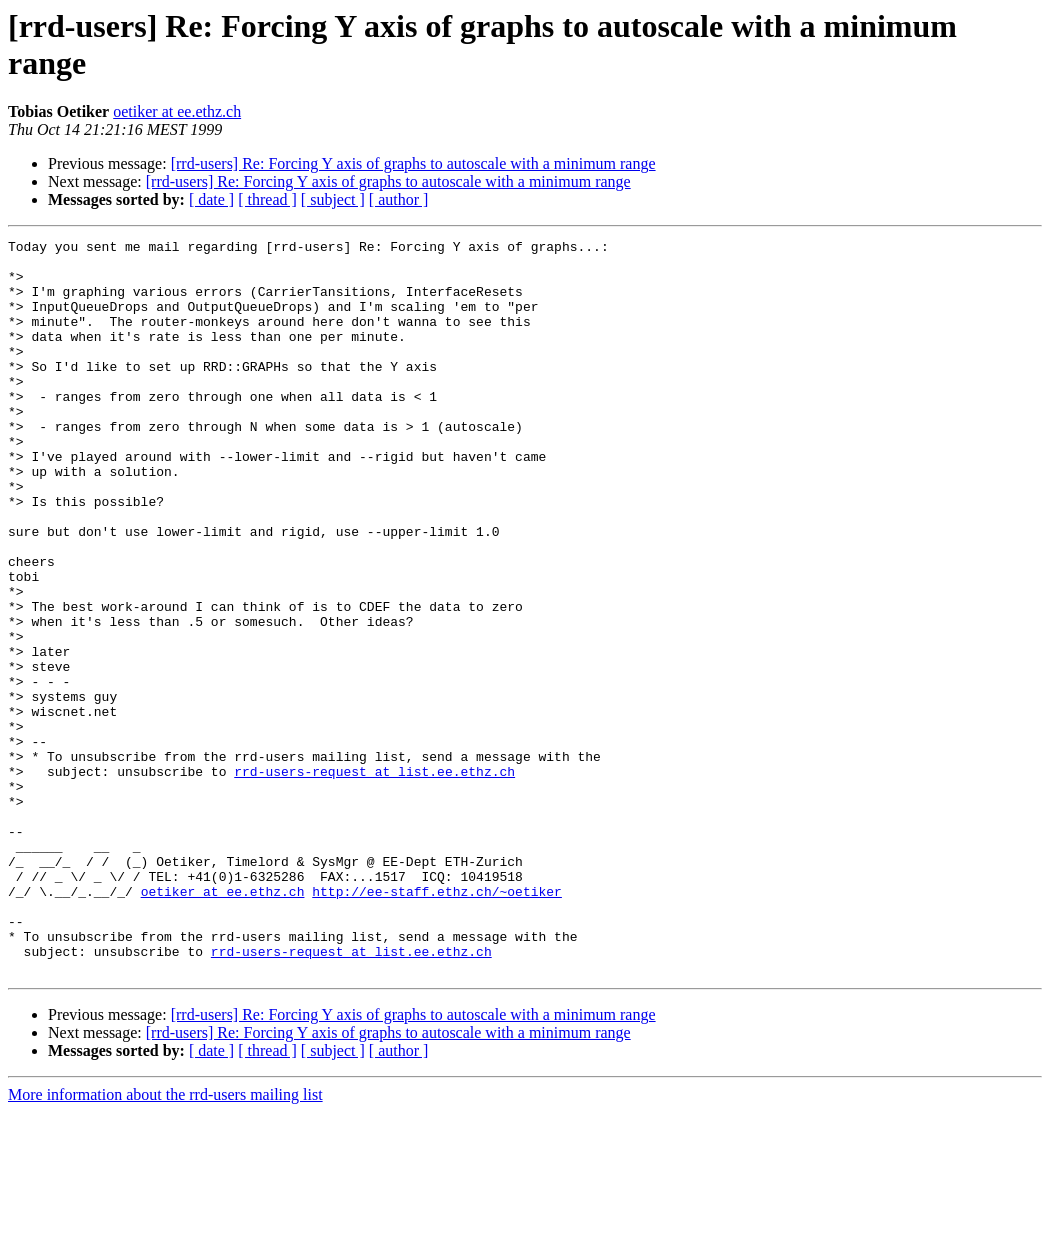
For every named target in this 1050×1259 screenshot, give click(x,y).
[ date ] (211, 199)
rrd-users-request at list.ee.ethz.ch (374, 879)
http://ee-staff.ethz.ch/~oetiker (437, 1023)
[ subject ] (333, 199)
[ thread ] (267, 199)
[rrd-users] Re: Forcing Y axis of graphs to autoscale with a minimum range (413, 163)
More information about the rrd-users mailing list (165, 1241)
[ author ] (399, 199)
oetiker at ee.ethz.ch (177, 111)
